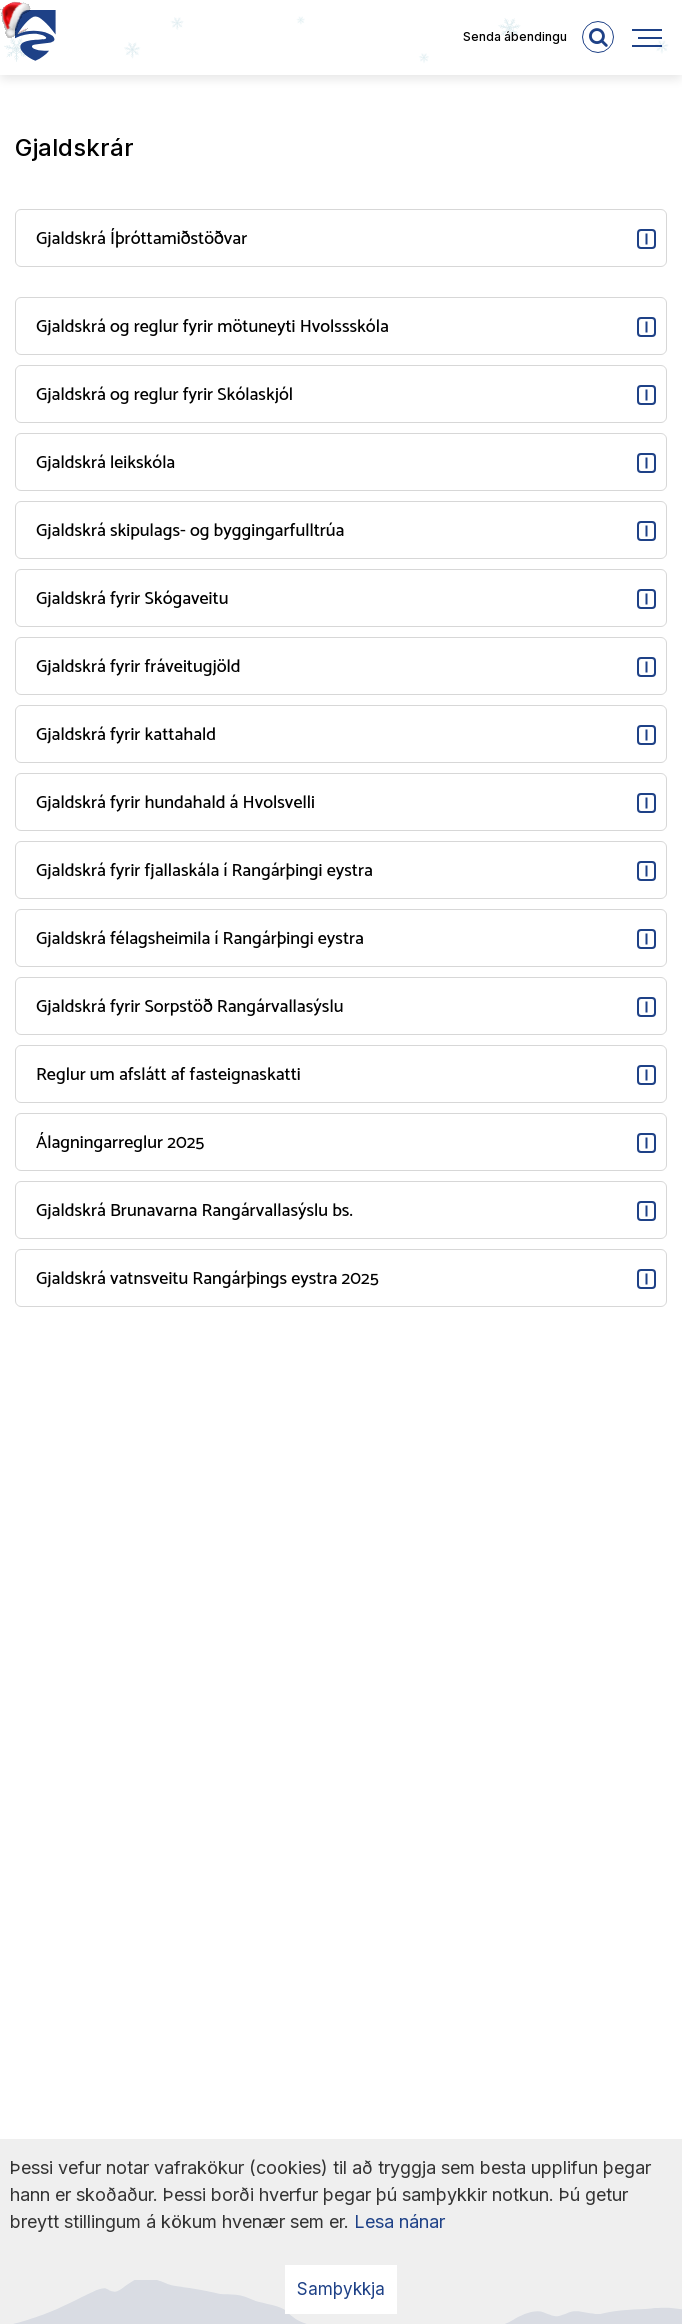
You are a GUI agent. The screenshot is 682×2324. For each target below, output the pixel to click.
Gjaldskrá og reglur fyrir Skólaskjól (164, 395)
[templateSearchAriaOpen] (598, 37)
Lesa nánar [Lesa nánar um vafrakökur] (399, 2221)
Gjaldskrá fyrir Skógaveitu (132, 599)
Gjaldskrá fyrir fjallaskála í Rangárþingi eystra (204, 871)
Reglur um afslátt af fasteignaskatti (168, 1075)
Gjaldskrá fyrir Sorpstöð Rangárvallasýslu (189, 1007)
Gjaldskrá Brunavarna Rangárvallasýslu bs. (194, 1211)
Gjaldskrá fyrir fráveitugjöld (138, 667)
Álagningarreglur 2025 (120, 1143)
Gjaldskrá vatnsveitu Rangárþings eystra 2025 (207, 1279)
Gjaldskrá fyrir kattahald (126, 735)
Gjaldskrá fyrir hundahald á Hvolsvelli (175, 803)
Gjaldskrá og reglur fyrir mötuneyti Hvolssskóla (212, 327)
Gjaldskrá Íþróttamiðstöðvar (141, 239)
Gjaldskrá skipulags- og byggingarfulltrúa (190, 531)
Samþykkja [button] (341, 2289)
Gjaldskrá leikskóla (105, 463)
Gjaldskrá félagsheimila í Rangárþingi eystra (200, 939)
